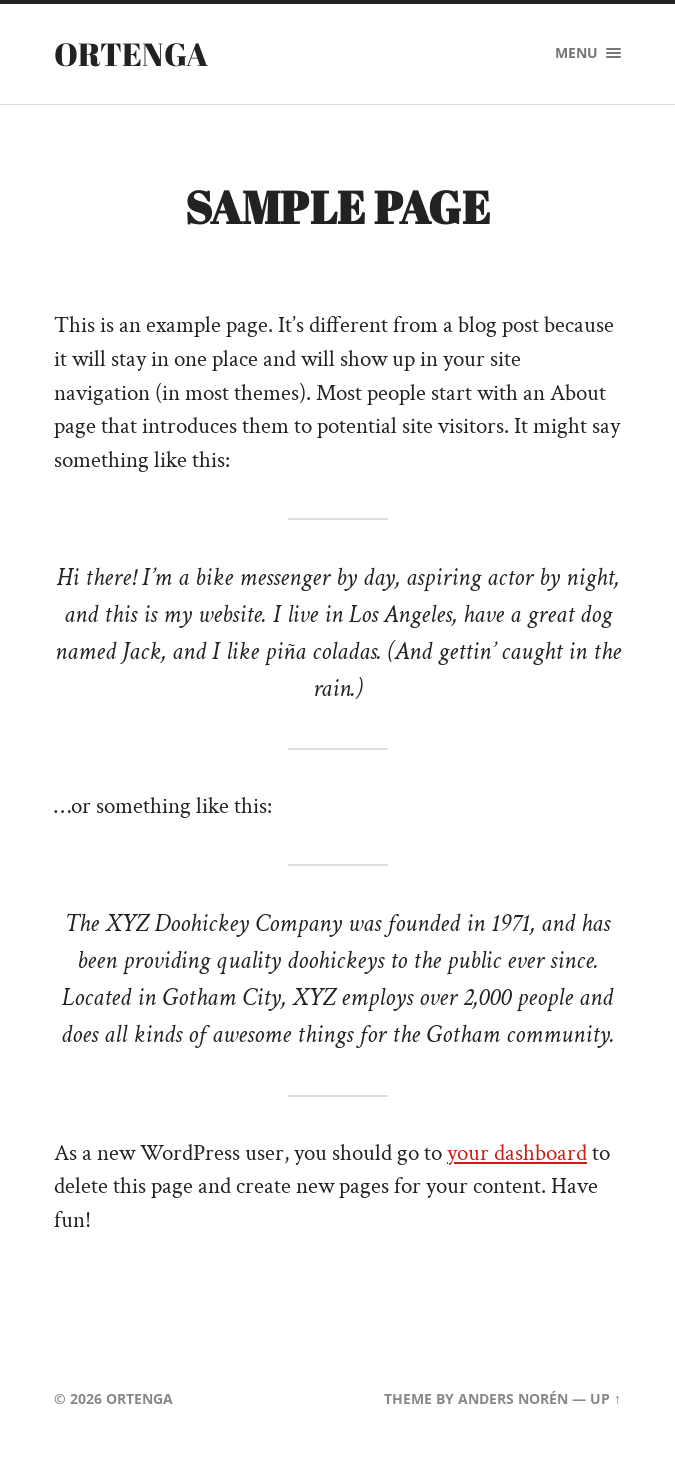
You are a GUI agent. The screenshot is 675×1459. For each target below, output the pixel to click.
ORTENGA (131, 53)
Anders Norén (513, 1398)
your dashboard (517, 1153)
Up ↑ (605, 1398)
